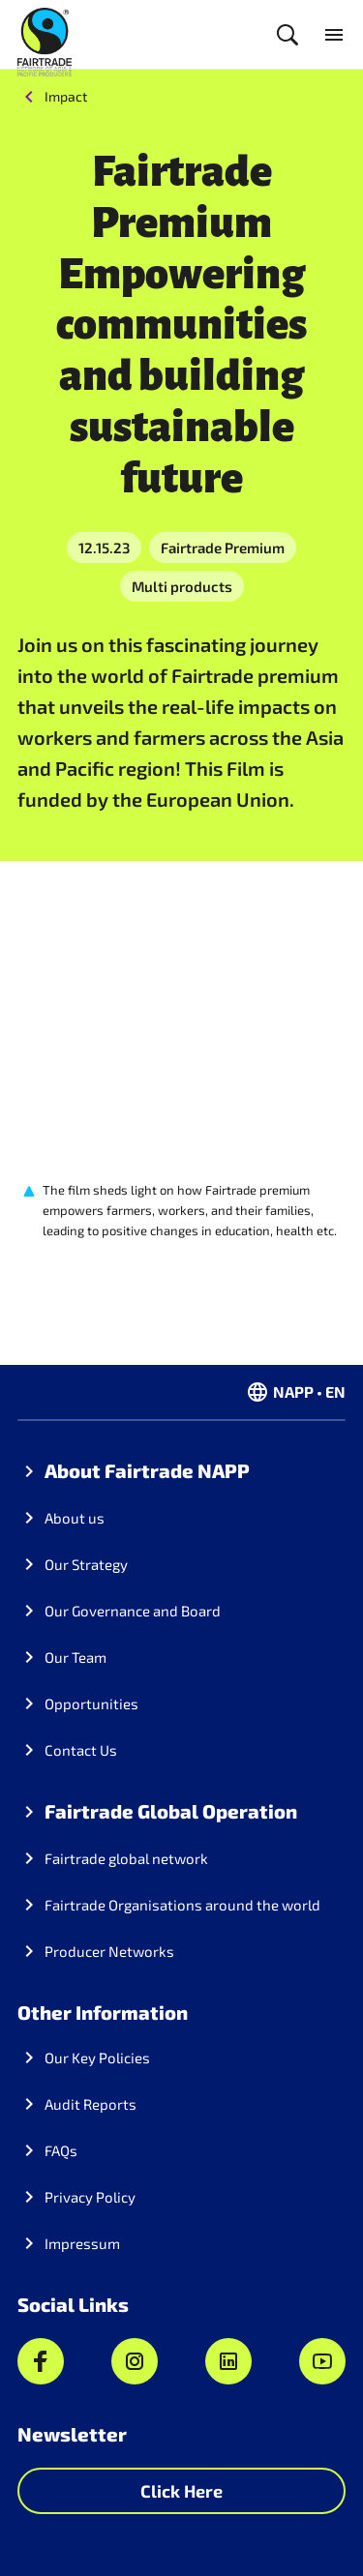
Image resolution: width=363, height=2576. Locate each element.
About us (75, 1517)
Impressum (82, 2243)
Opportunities (91, 1703)
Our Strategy (86, 1564)
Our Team (75, 1657)
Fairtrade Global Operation (171, 1810)
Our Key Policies (97, 2057)
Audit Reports (90, 2104)
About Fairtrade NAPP (147, 1470)
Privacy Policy (90, 2197)
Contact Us (81, 1750)
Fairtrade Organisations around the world (182, 1904)
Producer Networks (109, 1951)
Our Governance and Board (133, 1610)
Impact (66, 96)
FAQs (61, 2150)
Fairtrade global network (126, 1858)
